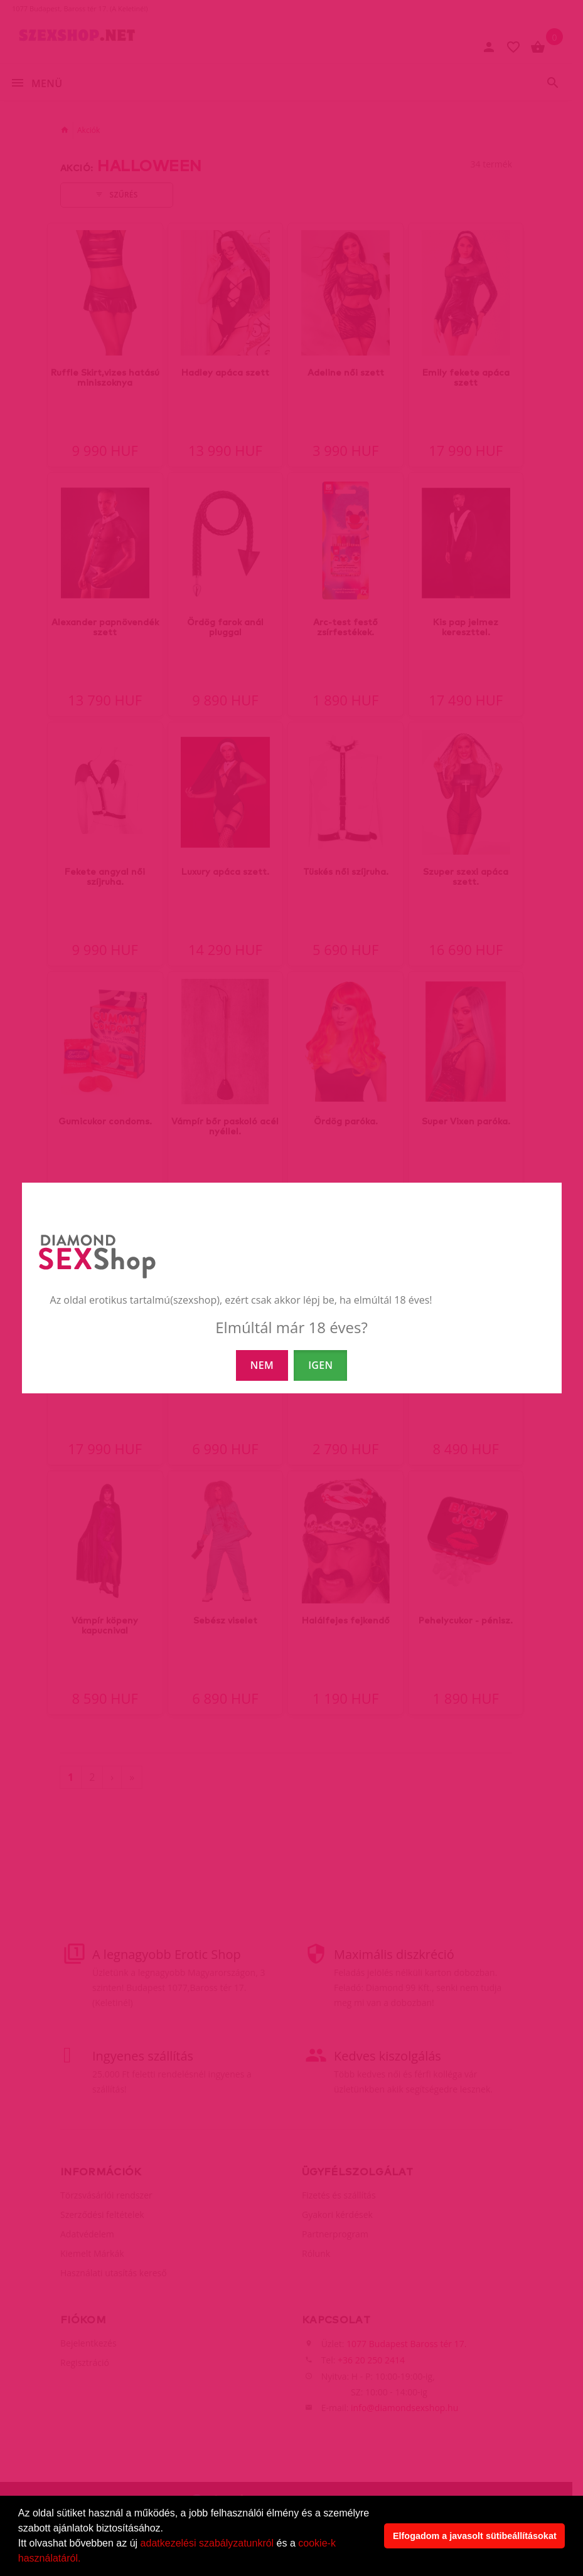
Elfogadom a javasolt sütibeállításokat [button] (475, 2536)
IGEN (320, 1365)
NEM (262, 1365)
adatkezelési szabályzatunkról (207, 2543)
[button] (85, 2560)
